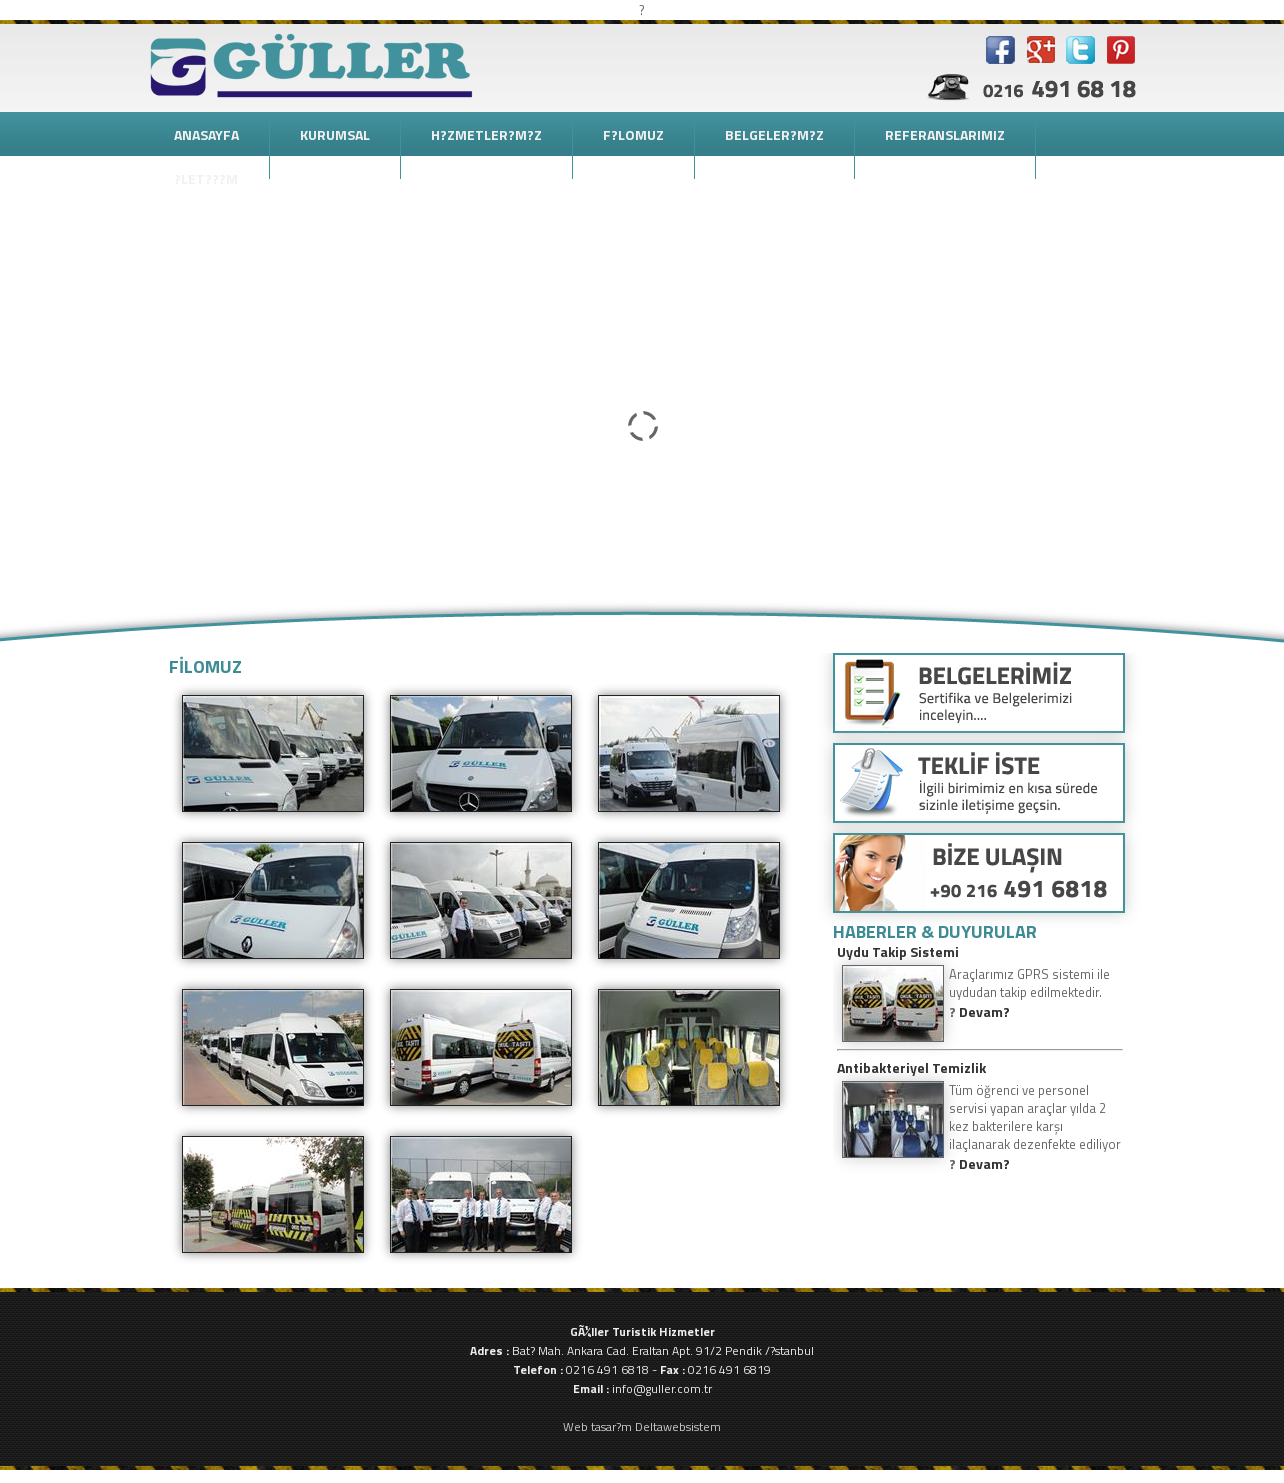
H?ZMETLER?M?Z (486, 134)
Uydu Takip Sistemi (898, 951)
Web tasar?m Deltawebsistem (642, 1426)
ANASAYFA (206, 134)
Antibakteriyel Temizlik (911, 1067)
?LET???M (206, 178)
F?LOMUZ (633, 134)
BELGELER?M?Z (774, 134)
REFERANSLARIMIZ (945, 134)
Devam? (984, 1011)
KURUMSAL (335, 134)
